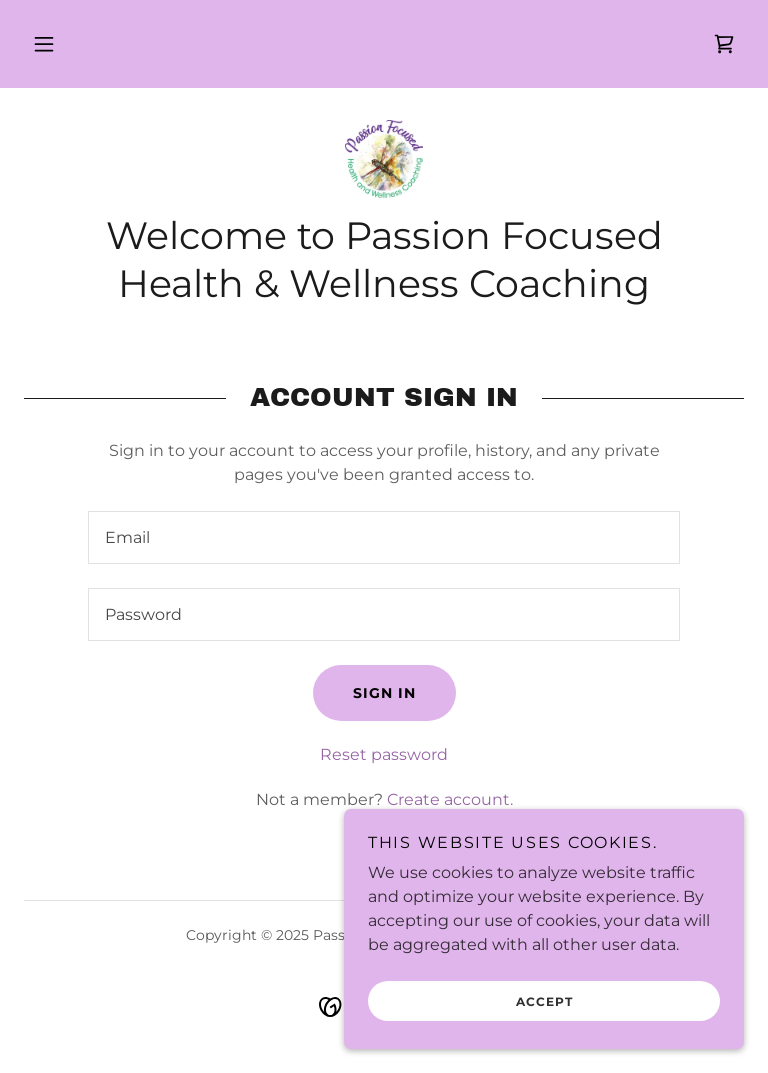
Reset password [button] (384, 754)
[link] (724, 44)
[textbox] (384, 537)
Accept (544, 1001)
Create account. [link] (450, 799)
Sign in (384, 693)
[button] (44, 44)
